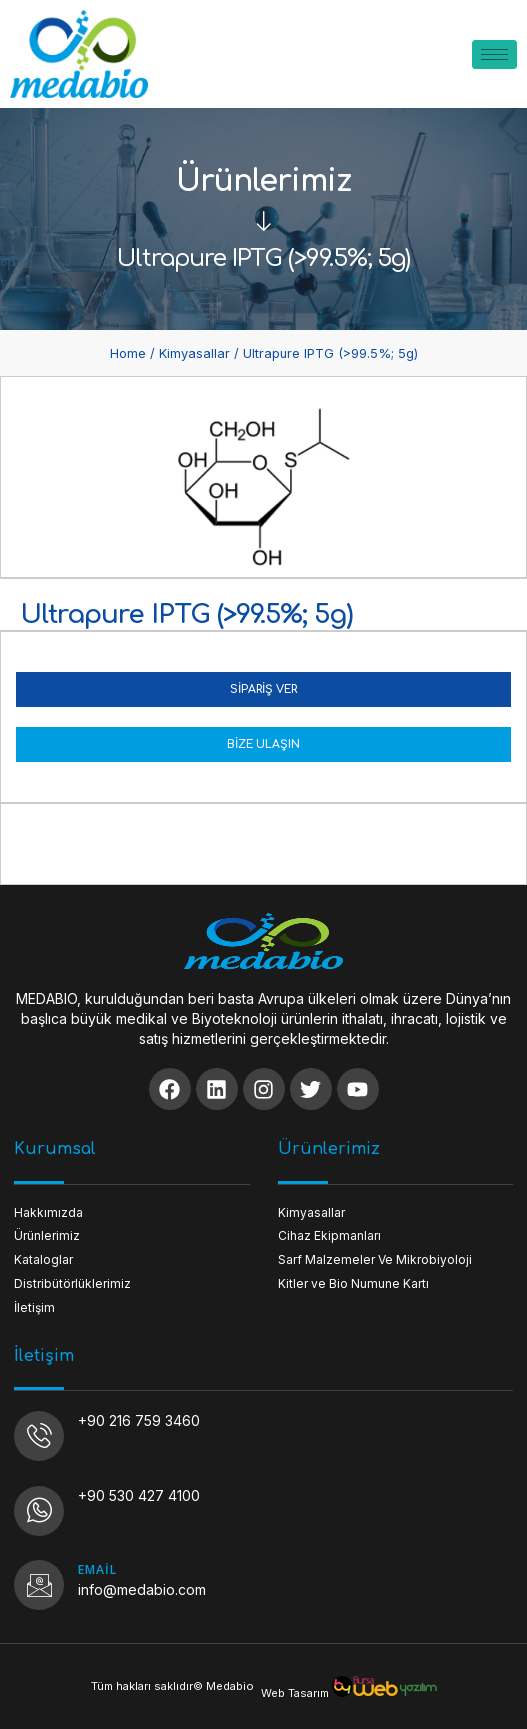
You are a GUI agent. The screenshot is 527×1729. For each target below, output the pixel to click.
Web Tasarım (295, 1693)
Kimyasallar (194, 353)
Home (128, 353)
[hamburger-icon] (494, 54)
